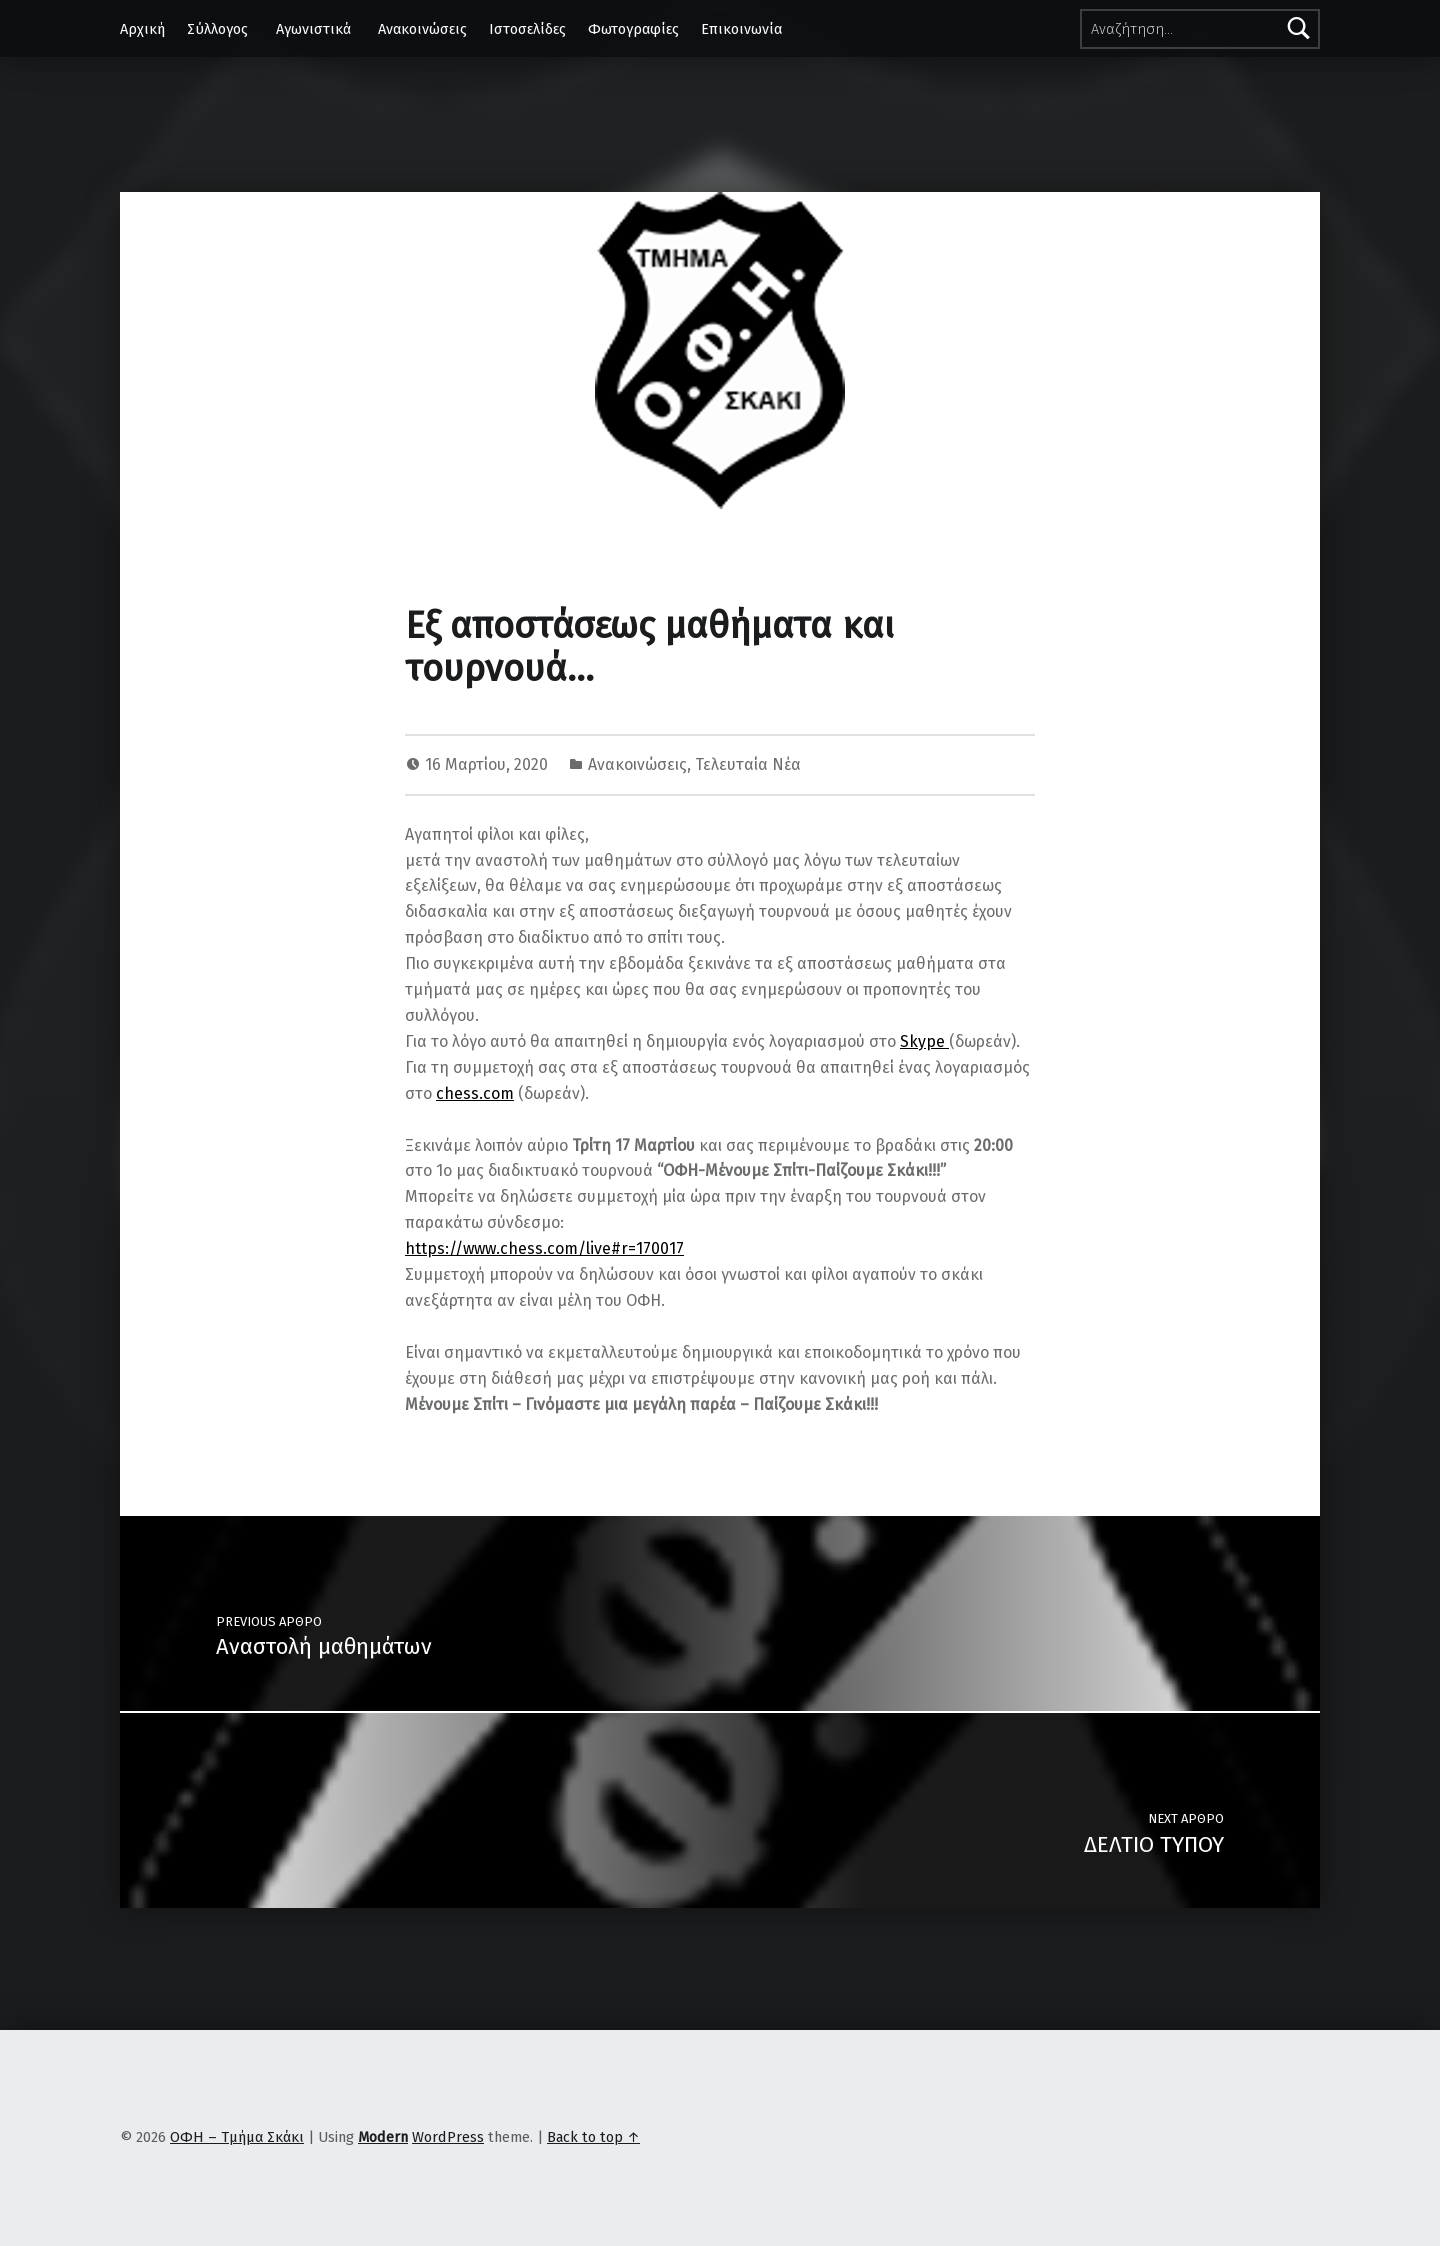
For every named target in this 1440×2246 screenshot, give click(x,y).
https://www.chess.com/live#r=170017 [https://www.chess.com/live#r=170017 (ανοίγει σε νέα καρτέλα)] (544, 1248)
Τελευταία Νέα (748, 764)
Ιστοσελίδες (527, 29)
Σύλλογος (217, 29)
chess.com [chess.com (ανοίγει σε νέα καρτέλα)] (475, 1093)
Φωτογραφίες (633, 29)
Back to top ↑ (593, 2137)
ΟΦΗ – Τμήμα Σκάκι (237, 2137)
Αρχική (142, 29)
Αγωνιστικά (313, 29)
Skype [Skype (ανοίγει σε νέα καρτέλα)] (924, 1041)
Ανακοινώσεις (422, 29)
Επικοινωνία (741, 29)
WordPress (448, 2137)
